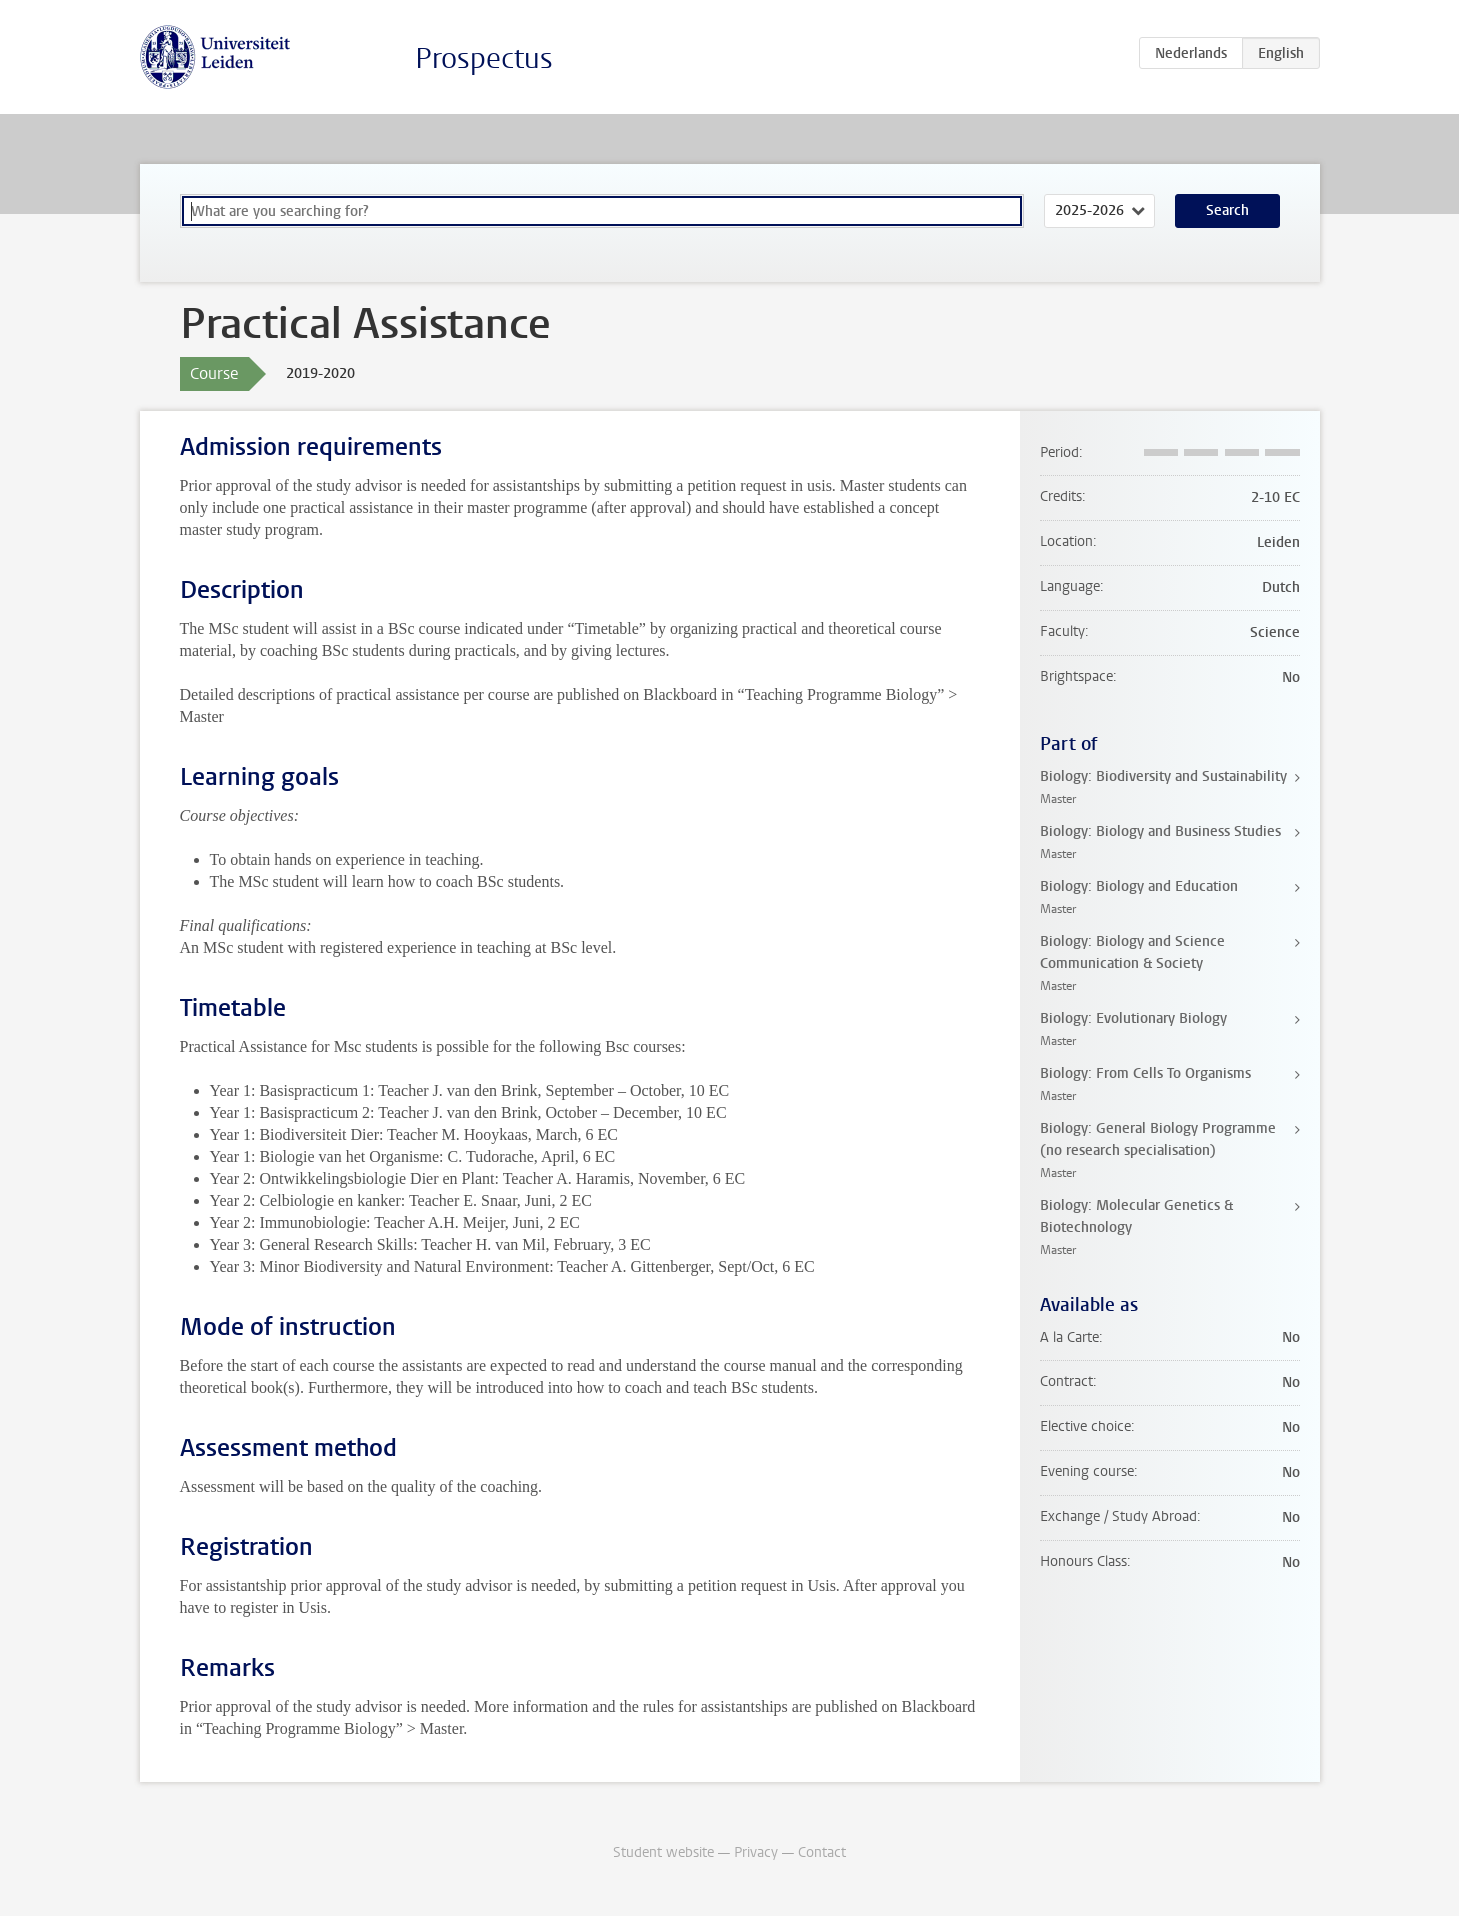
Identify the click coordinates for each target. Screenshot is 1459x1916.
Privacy (756, 1852)
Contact (822, 1852)
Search (1227, 210)
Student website (663, 1852)
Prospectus (484, 58)
